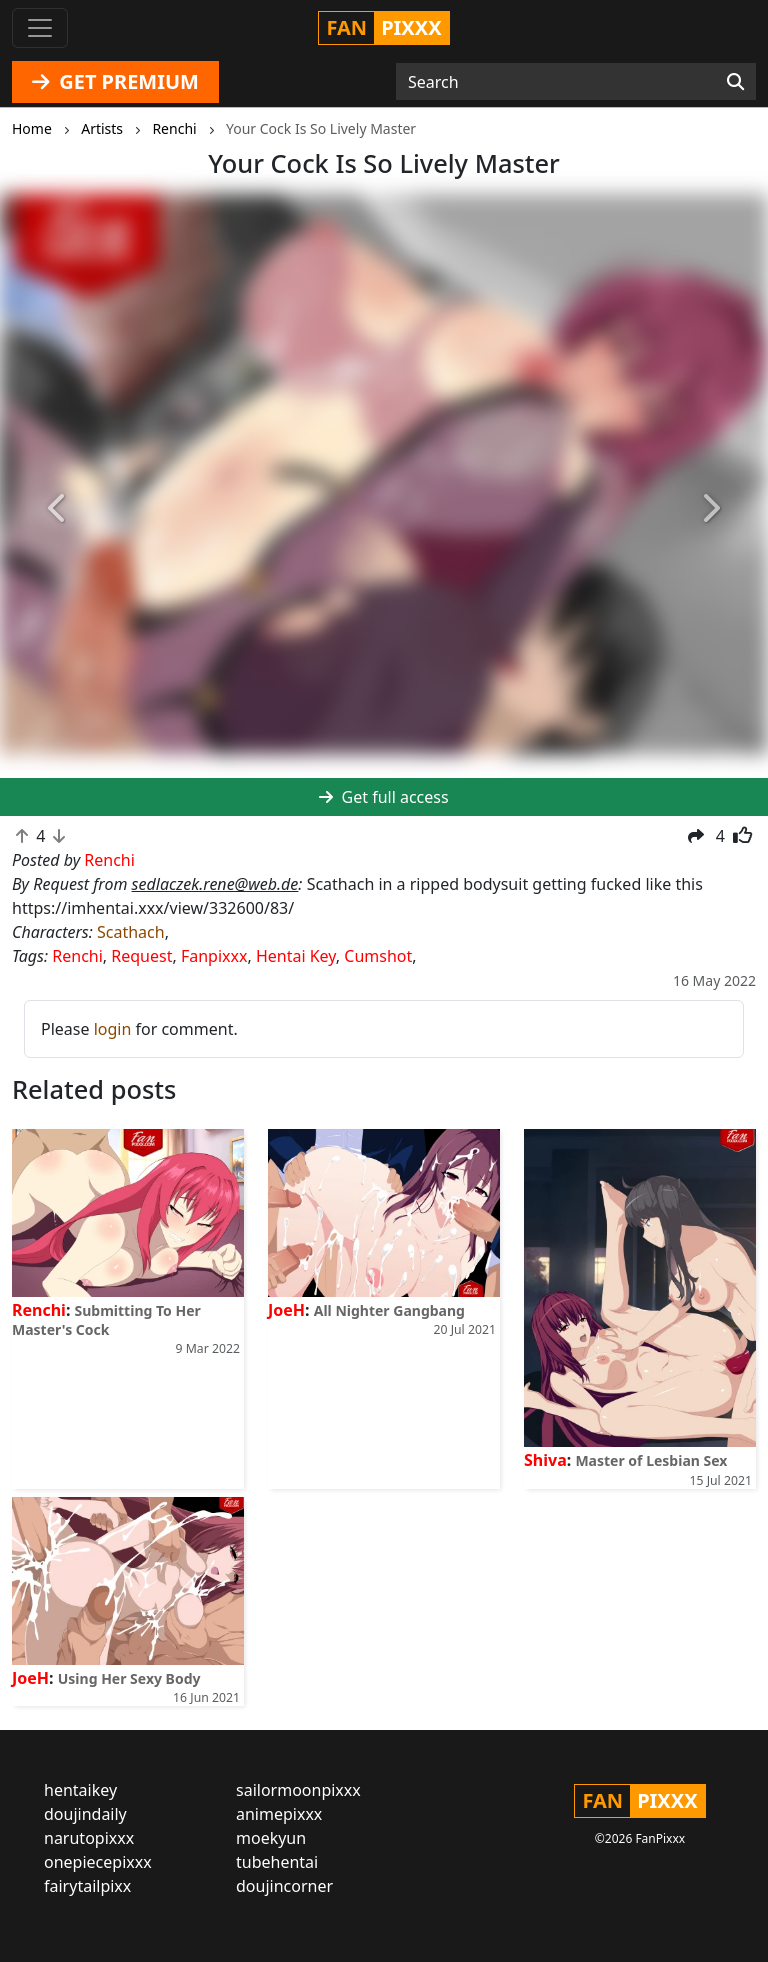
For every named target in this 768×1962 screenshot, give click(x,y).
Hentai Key (296, 956)
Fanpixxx (214, 956)
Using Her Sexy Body (129, 1678)
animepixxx (279, 1814)
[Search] (735, 82)
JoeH (286, 1310)
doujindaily (85, 1814)
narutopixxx (89, 1838)
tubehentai (277, 1862)
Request (141, 956)
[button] (57, 509)
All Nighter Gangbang (389, 1310)
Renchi (77, 956)
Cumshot (378, 956)
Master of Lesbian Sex (651, 1460)
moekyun (271, 1838)
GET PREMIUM (115, 81)
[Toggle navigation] (40, 28)
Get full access (383, 797)
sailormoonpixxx (298, 1790)
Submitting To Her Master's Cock (106, 1320)
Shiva (545, 1460)
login (113, 1029)
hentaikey (80, 1790)
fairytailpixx (87, 1886)
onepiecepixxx (98, 1862)
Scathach (131, 932)
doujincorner (284, 1886)
